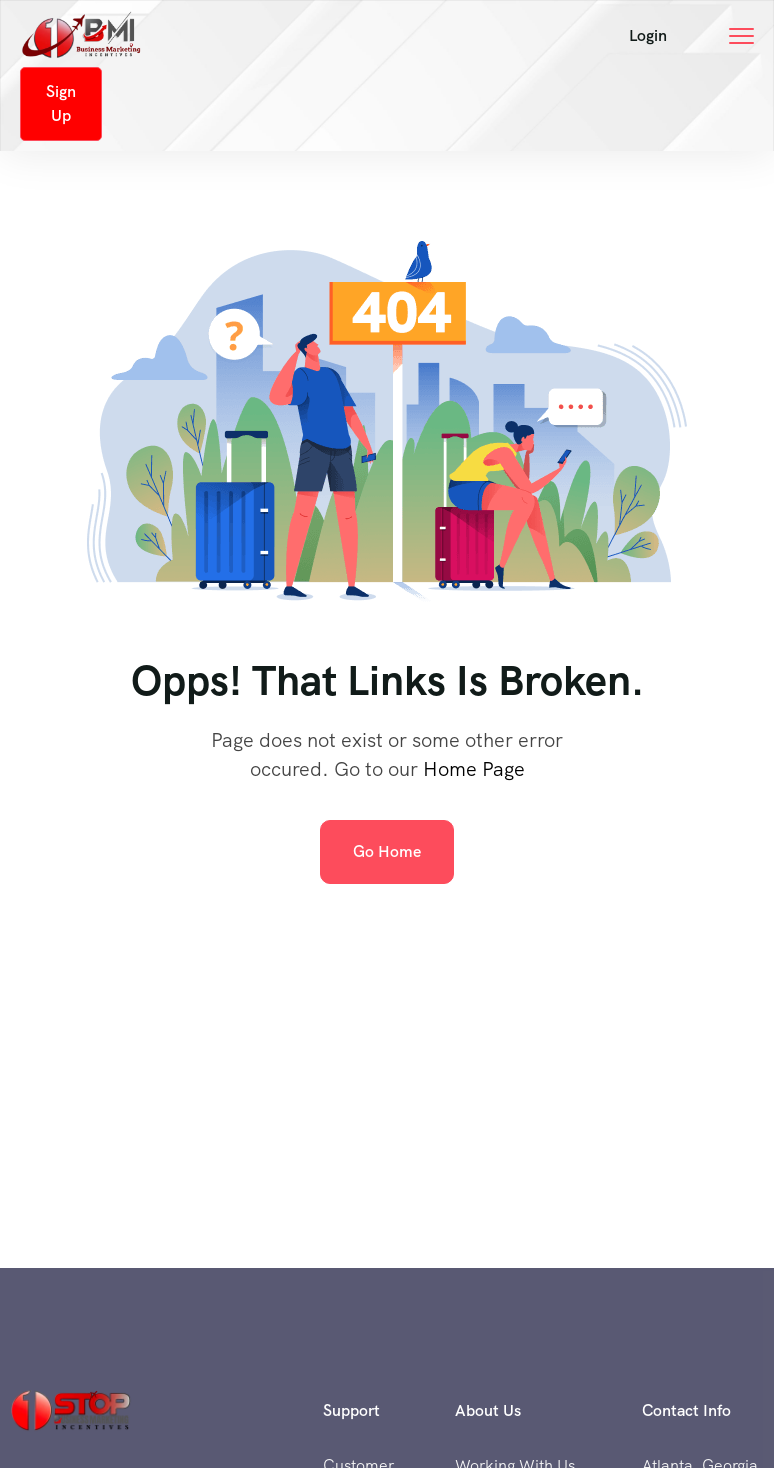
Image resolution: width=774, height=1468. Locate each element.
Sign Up (61, 103)
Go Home (387, 851)
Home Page (474, 769)
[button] (648, 36)
